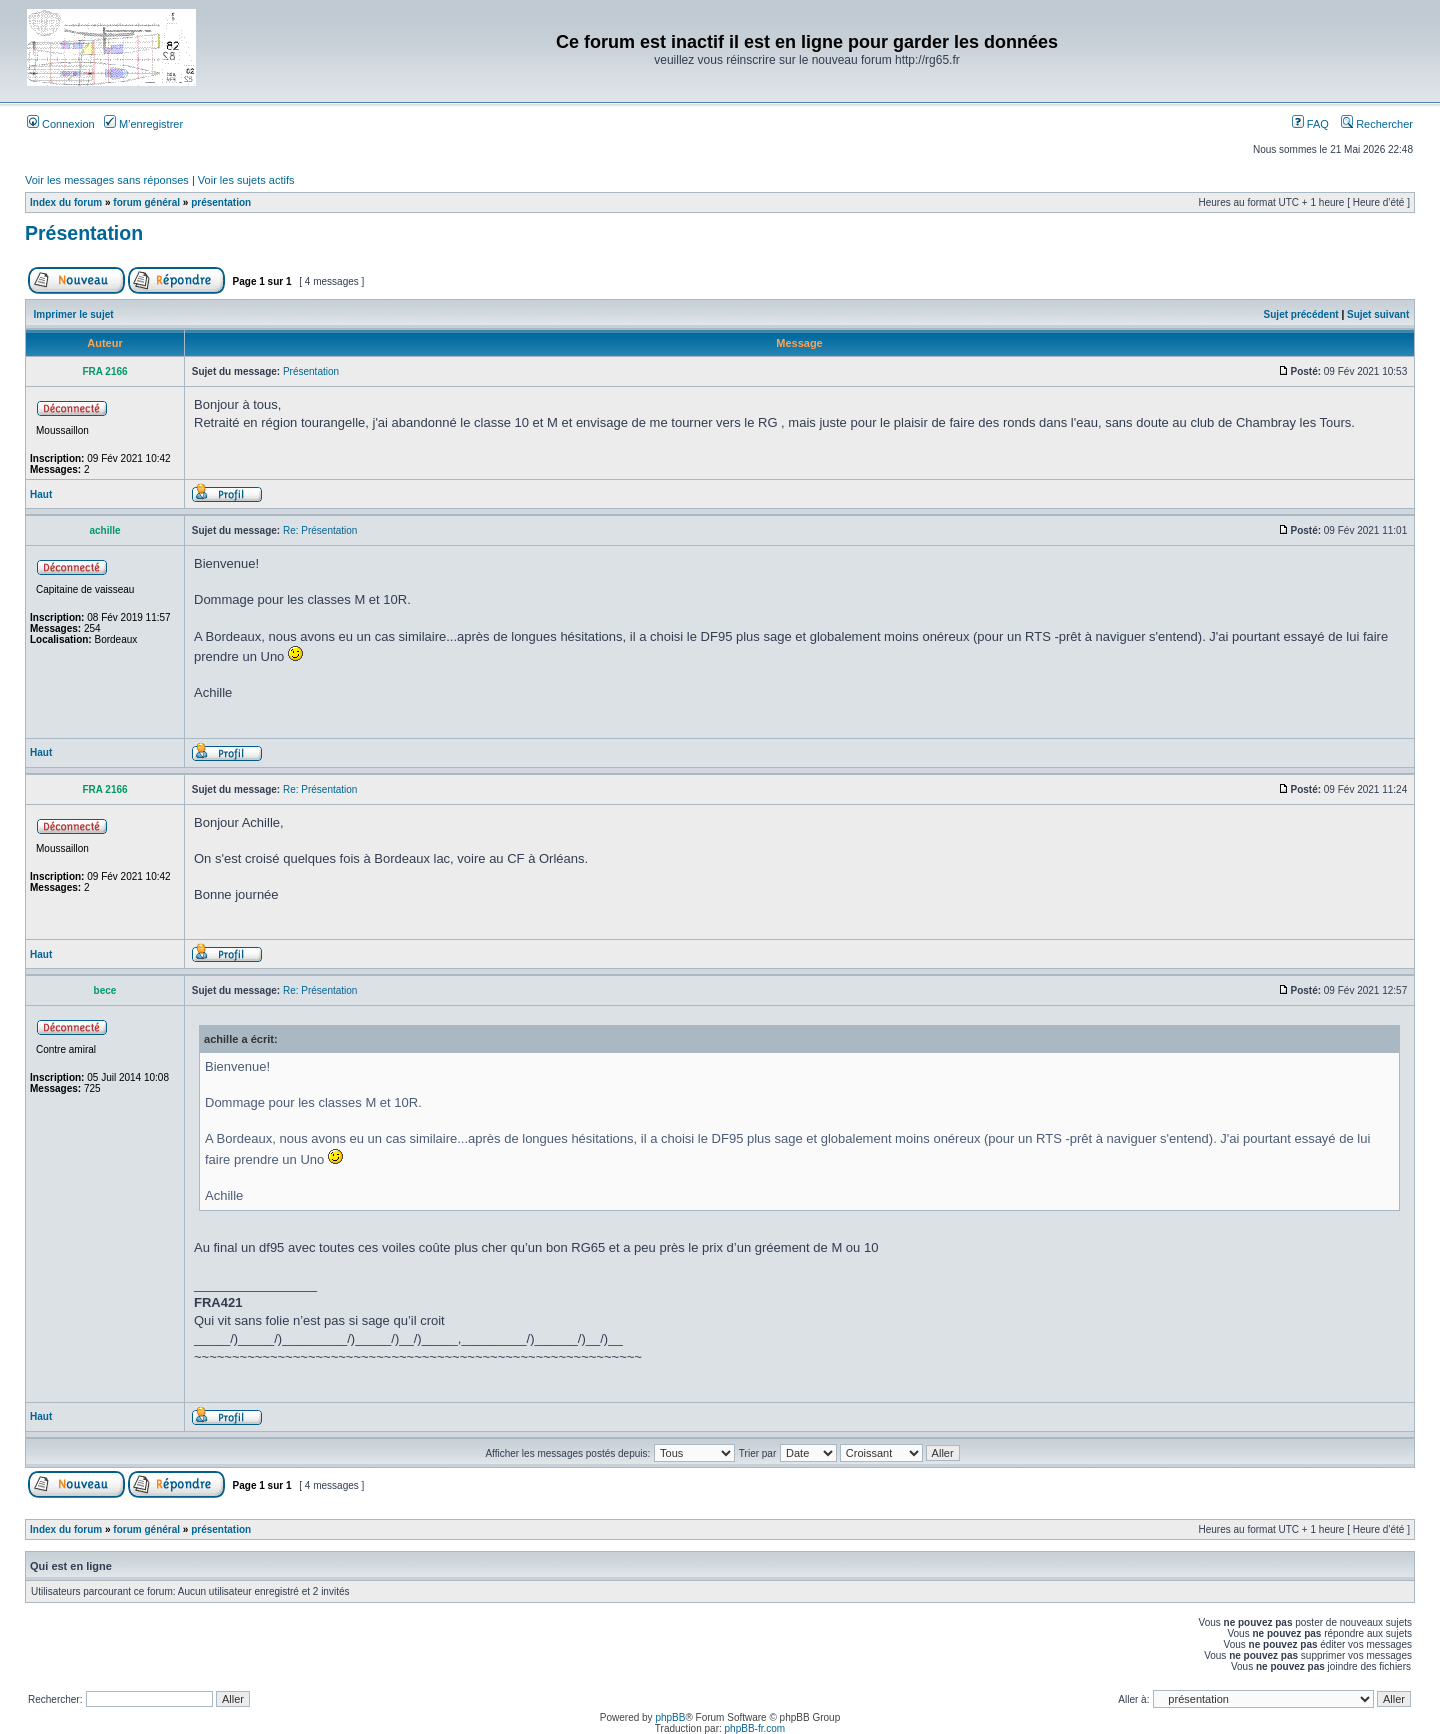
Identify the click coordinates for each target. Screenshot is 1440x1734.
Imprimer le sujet (74, 314)
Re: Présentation (320, 530)
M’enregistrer (143, 124)
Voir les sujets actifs (246, 180)
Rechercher (1377, 124)
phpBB (670, 1717)
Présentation (84, 233)
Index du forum (66, 202)
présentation (221, 202)
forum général (146, 202)
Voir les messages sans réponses (107, 180)
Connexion (61, 124)
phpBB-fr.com (755, 1728)
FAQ (1310, 124)
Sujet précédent (1301, 314)
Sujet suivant (1378, 314)
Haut (41, 494)
